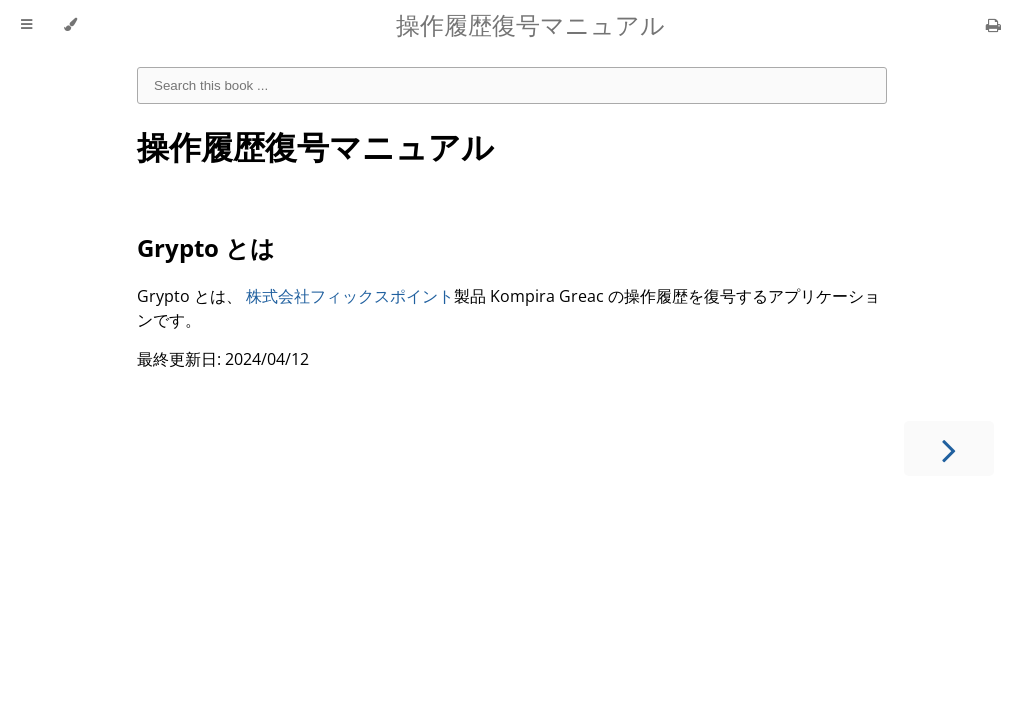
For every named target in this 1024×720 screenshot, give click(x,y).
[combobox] (512, 85)
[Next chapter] (949, 448)
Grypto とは (206, 247)
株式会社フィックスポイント (350, 296)
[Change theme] (70, 25)
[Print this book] (993, 25)
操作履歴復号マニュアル (315, 146)
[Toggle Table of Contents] (26, 25)
